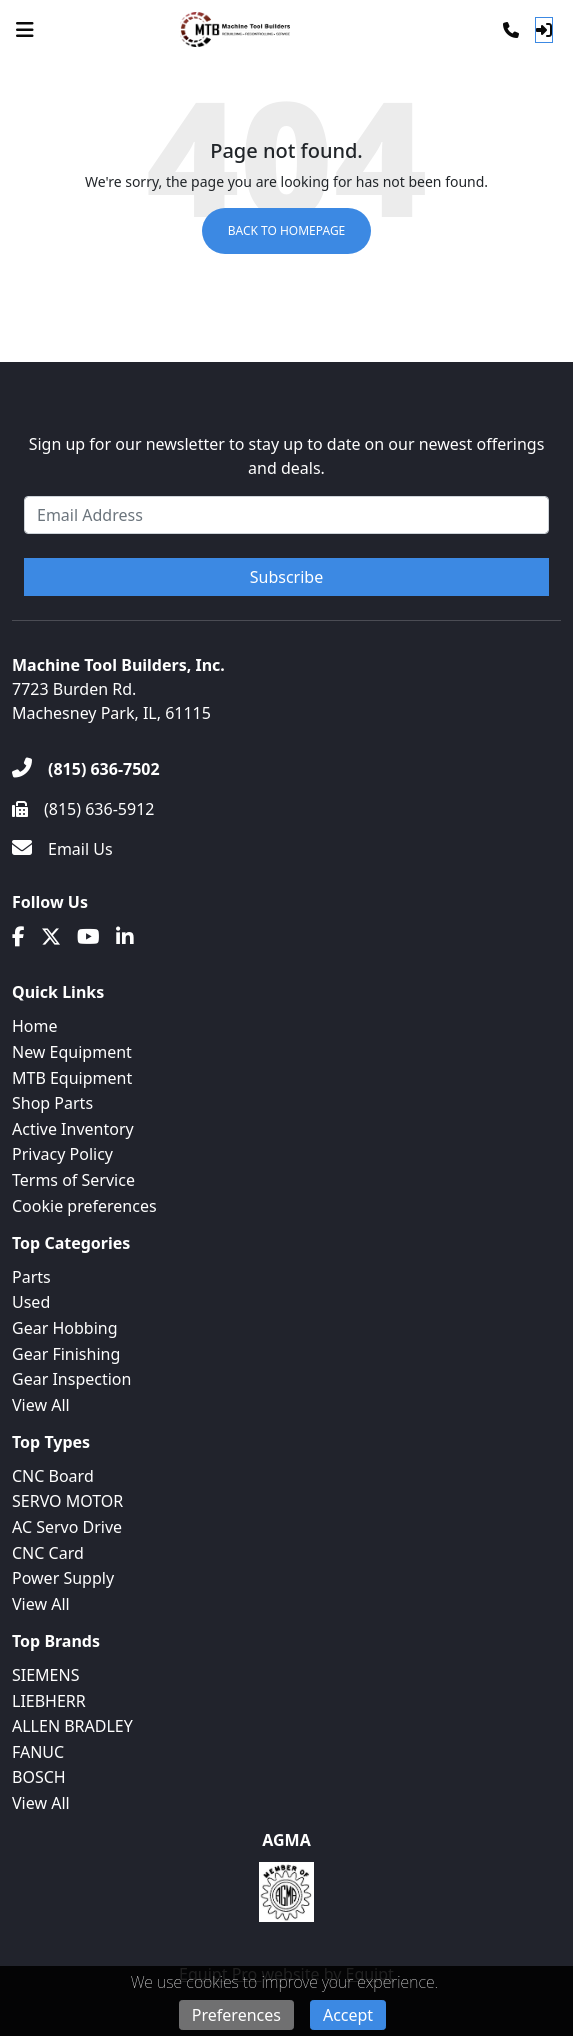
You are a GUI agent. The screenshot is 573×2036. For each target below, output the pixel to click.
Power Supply (63, 1578)
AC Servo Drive (67, 1527)
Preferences (236, 2015)
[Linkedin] (125, 937)
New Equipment (72, 1052)
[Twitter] (51, 937)
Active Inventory (73, 1129)
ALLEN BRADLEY (72, 1726)
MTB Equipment (72, 1078)
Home (35, 1026)
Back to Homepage (287, 230)
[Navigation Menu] (25, 30)
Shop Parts (52, 1103)
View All (41, 1405)
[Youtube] (88, 937)
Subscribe (286, 577)
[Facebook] (18, 937)
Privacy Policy (62, 1154)
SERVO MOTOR (67, 1501)
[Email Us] (62, 849)
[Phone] (511, 30)
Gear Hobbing (65, 1328)
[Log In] (544, 30)
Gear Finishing (66, 1354)
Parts (31, 1277)
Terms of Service (73, 1180)
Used (31, 1302)
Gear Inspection (71, 1379)
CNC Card (48, 1553)
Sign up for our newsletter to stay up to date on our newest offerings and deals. (287, 456)
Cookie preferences (84, 1206)
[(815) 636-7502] (86, 769)
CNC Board (53, 1476)
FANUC (38, 1752)
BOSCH (39, 1777)
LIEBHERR (49, 1701)
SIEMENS (45, 1675)
